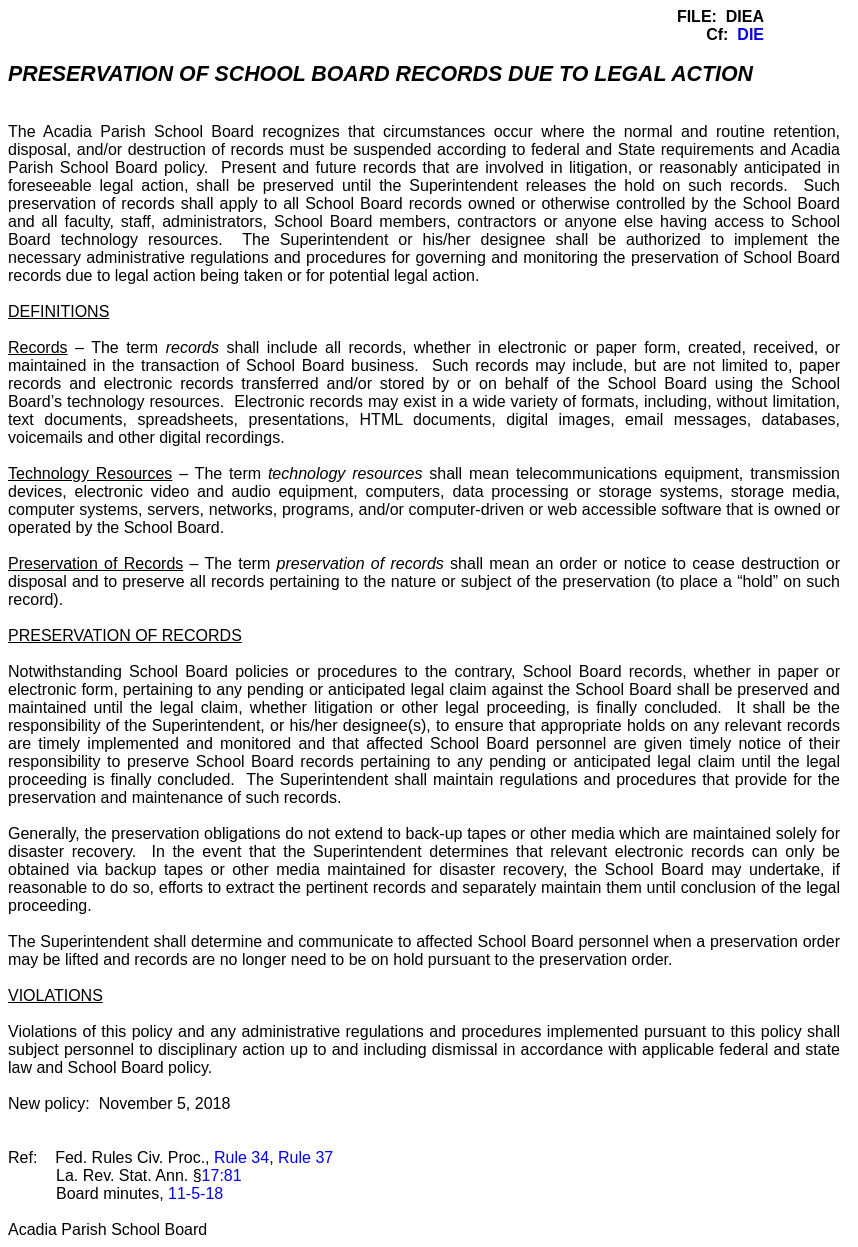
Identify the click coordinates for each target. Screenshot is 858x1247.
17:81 (222, 1175)
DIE (750, 34)
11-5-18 (195, 1193)
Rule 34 (241, 1157)
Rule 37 (305, 1157)
